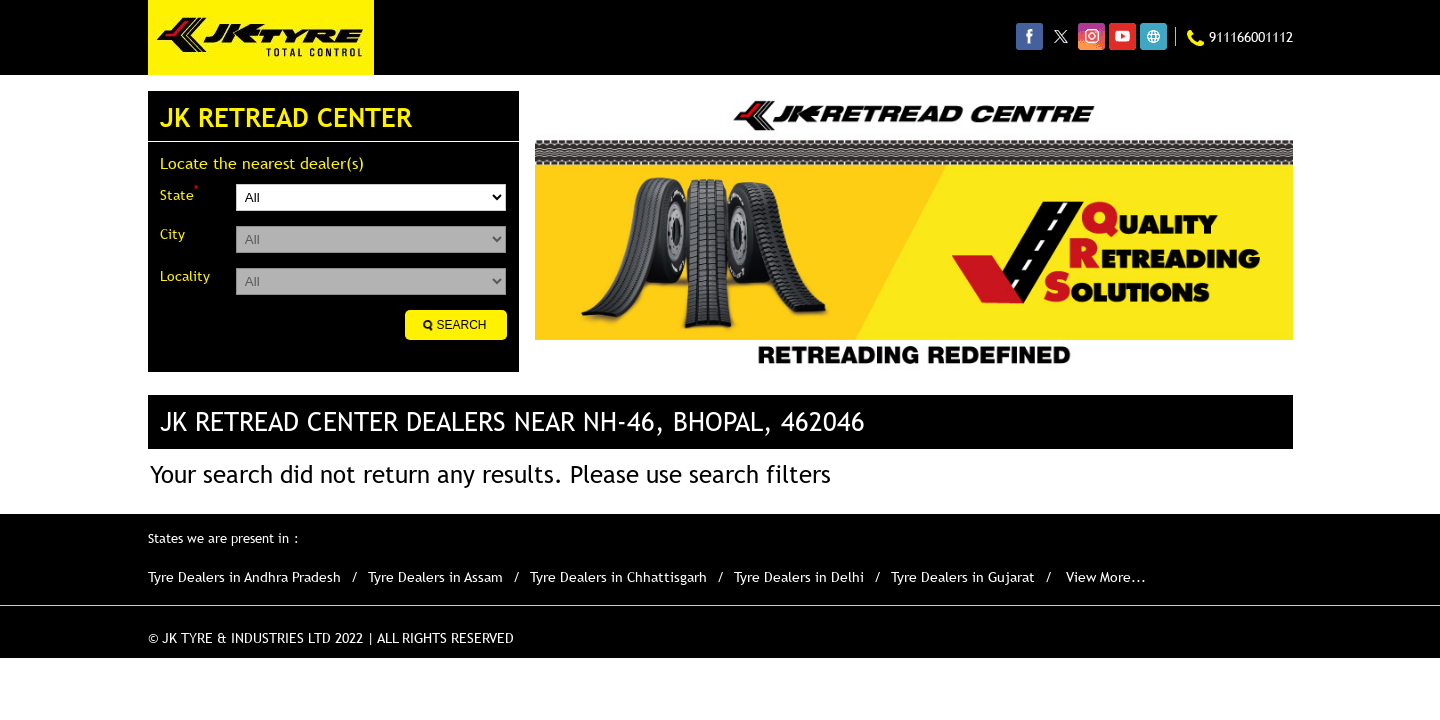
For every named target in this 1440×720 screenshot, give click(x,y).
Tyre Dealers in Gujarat (963, 577)
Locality (185, 276)
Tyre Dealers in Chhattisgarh (618, 577)
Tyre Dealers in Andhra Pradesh (244, 577)
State (179, 193)
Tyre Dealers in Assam (435, 577)
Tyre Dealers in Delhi (799, 577)
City (172, 234)
